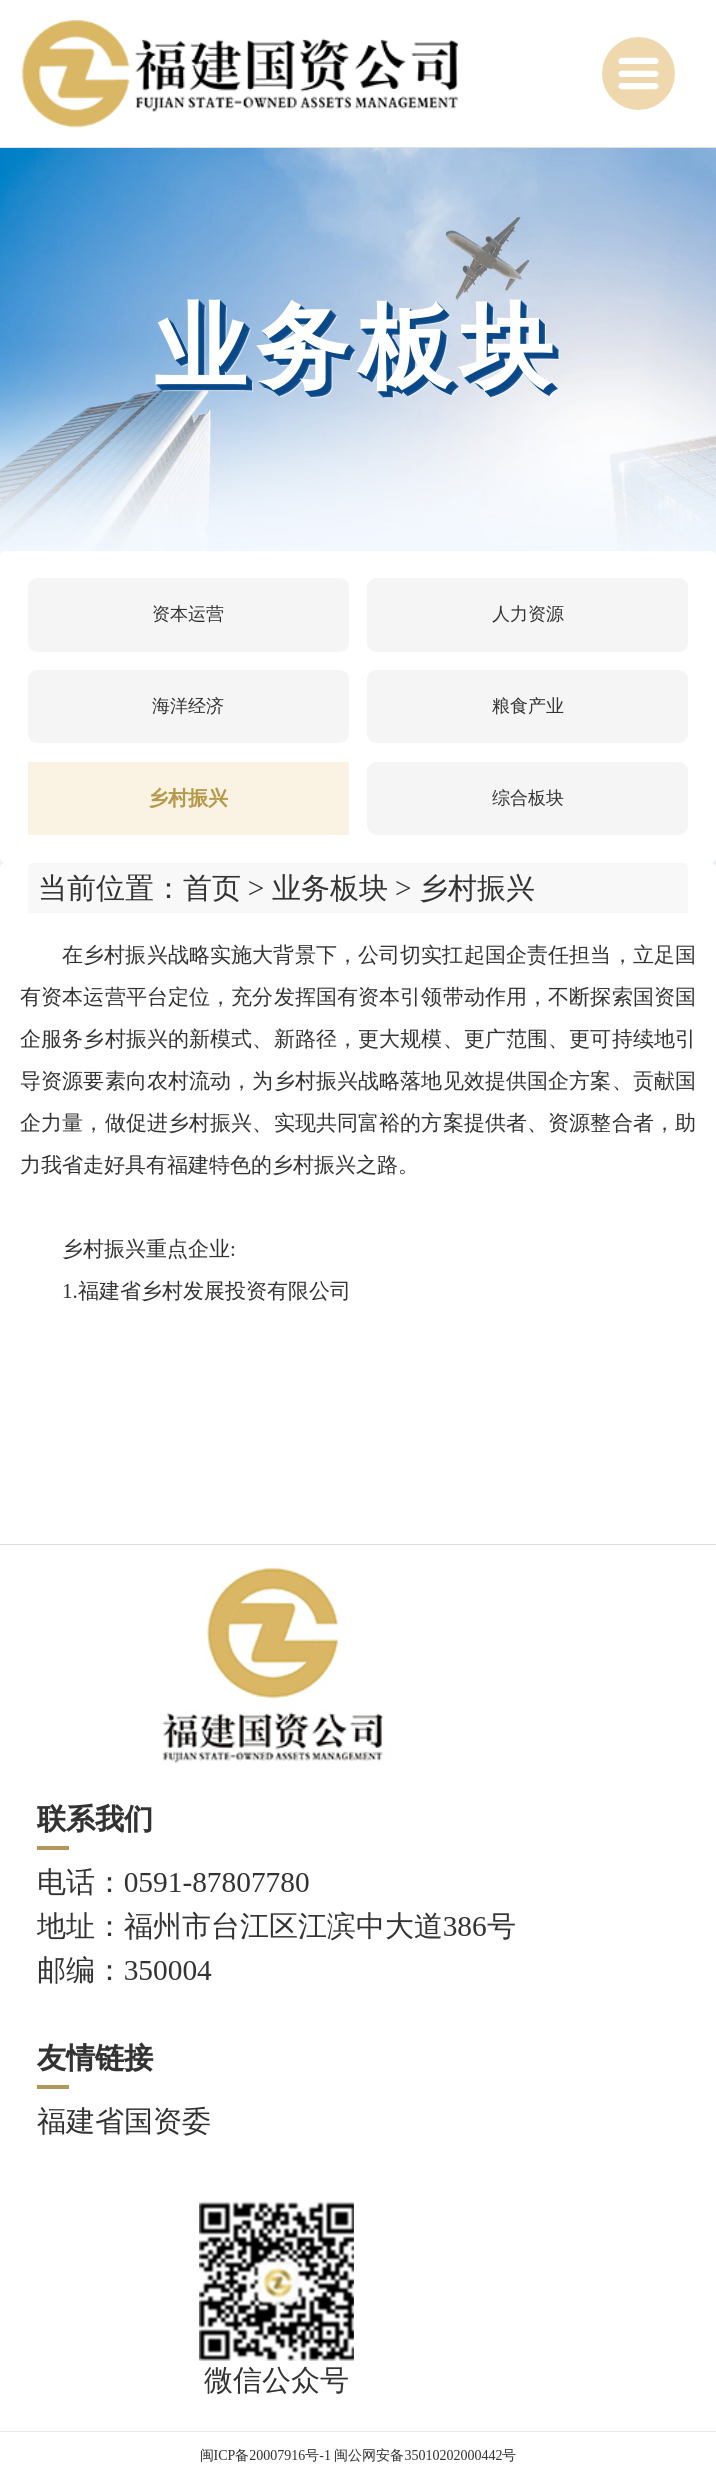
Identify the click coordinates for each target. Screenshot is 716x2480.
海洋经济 (188, 706)
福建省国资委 (124, 2121)
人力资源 (528, 614)
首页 (212, 888)
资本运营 (188, 614)
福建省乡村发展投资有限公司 (214, 1291)
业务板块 (330, 888)
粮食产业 (528, 706)
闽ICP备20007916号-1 (265, 2455)
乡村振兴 (188, 798)
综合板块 (528, 798)
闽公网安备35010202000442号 (425, 2455)
